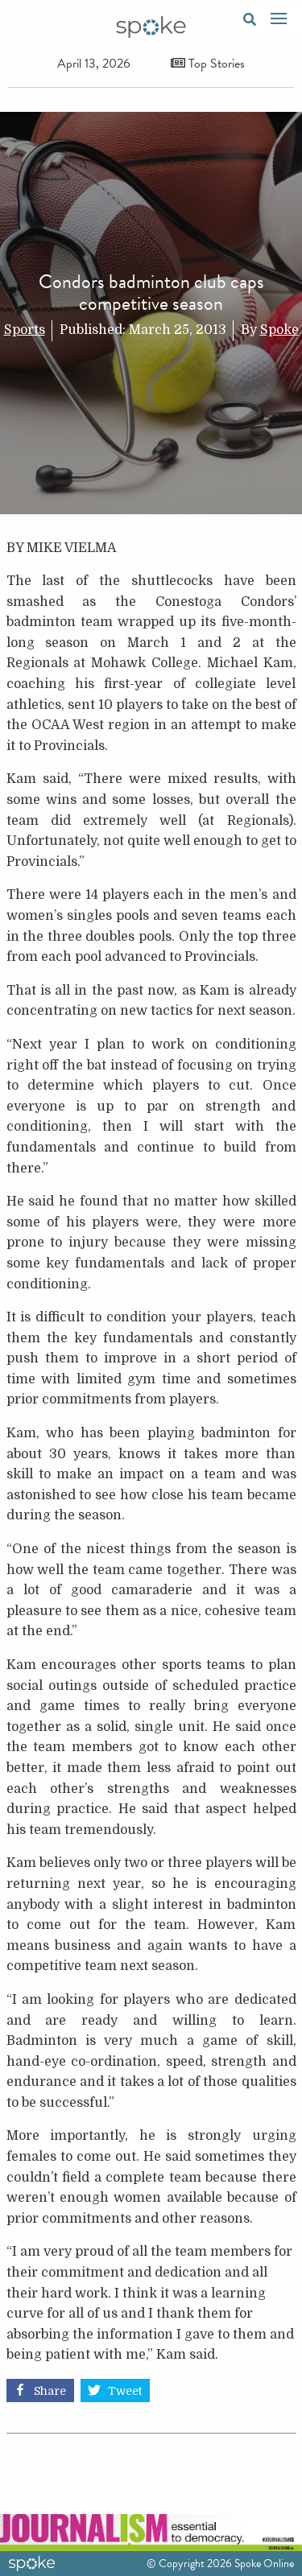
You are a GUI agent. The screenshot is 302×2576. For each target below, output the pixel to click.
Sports (24, 330)
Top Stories (208, 63)
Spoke (279, 330)
